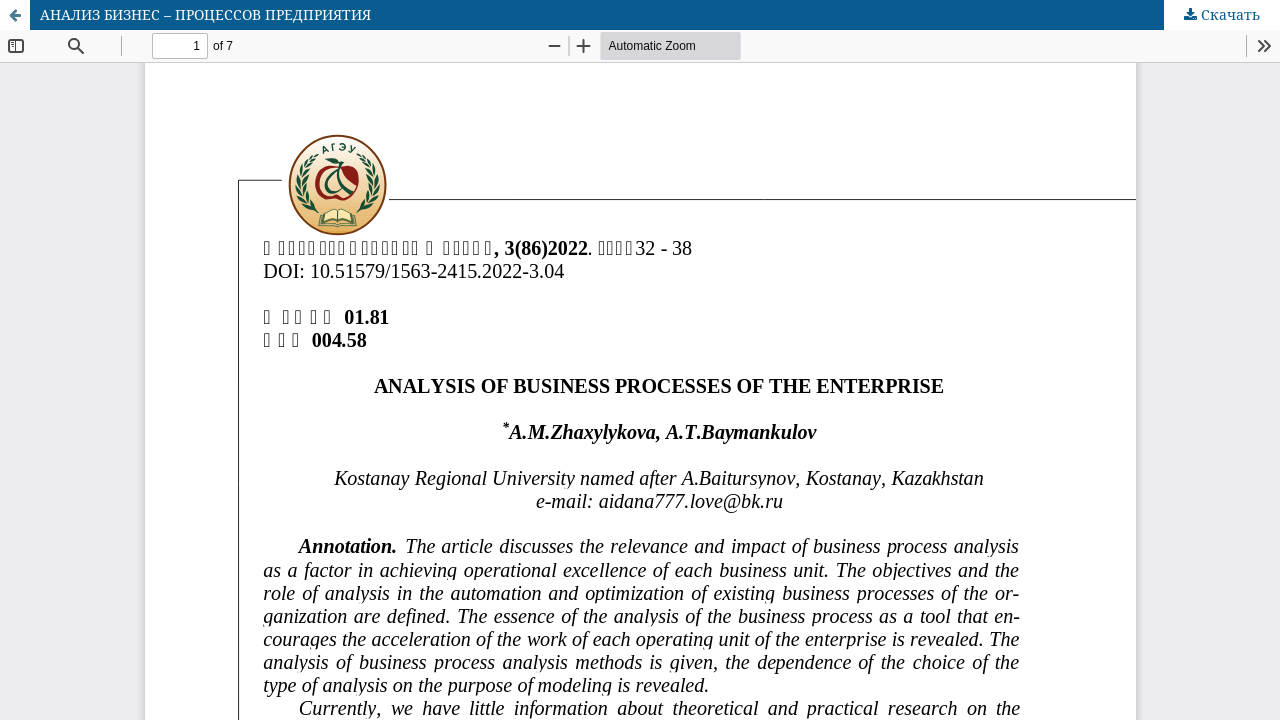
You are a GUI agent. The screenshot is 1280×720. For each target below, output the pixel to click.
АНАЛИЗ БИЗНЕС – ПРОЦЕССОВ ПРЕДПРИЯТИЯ (205, 14)
